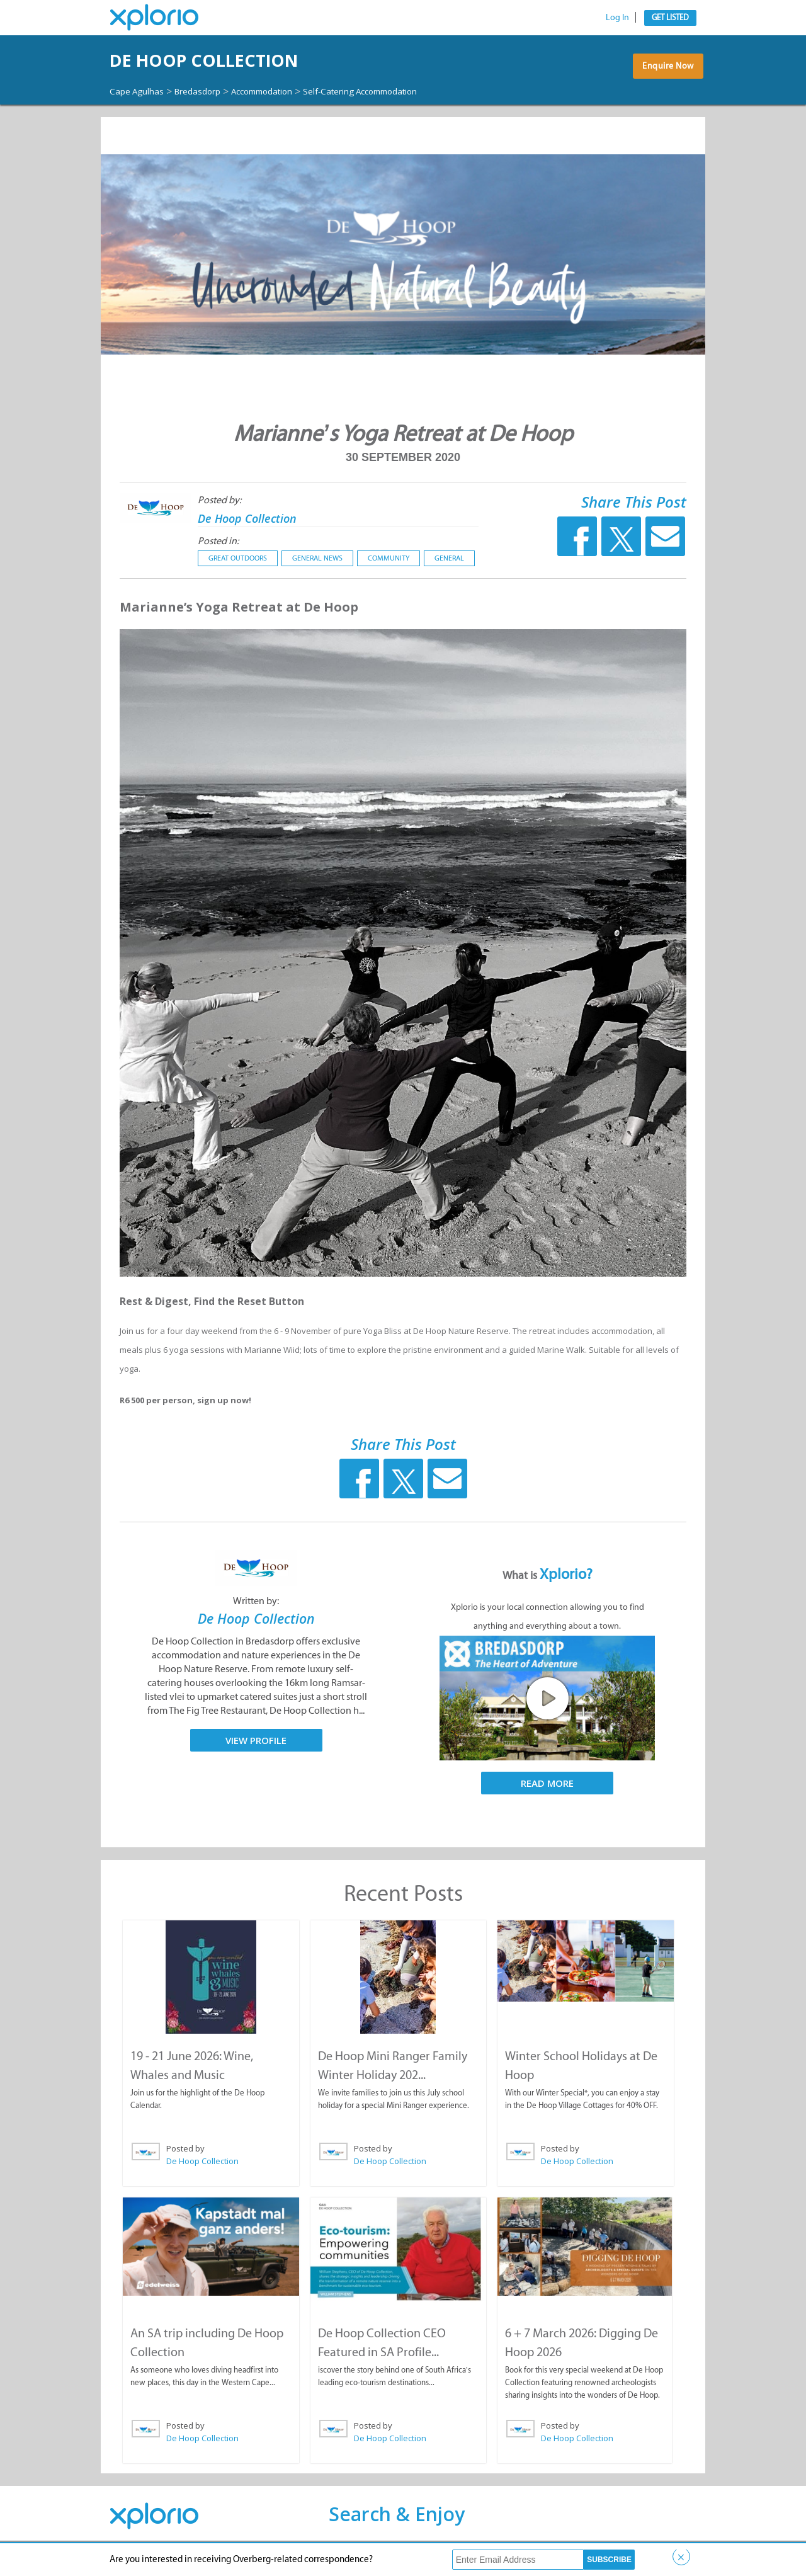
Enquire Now (664, 78)
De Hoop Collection (249, 60)
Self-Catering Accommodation (180, 102)
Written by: (256, 1612)
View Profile (256, 1751)
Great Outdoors (237, 569)
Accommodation (289, 90)
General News (317, 569)
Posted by (185, 2159)
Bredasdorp (213, 90)
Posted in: (218, 552)
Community (388, 569)
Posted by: (219, 511)
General (449, 569)
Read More (547, 1794)
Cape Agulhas (142, 90)
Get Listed (670, 17)
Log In (617, 17)
